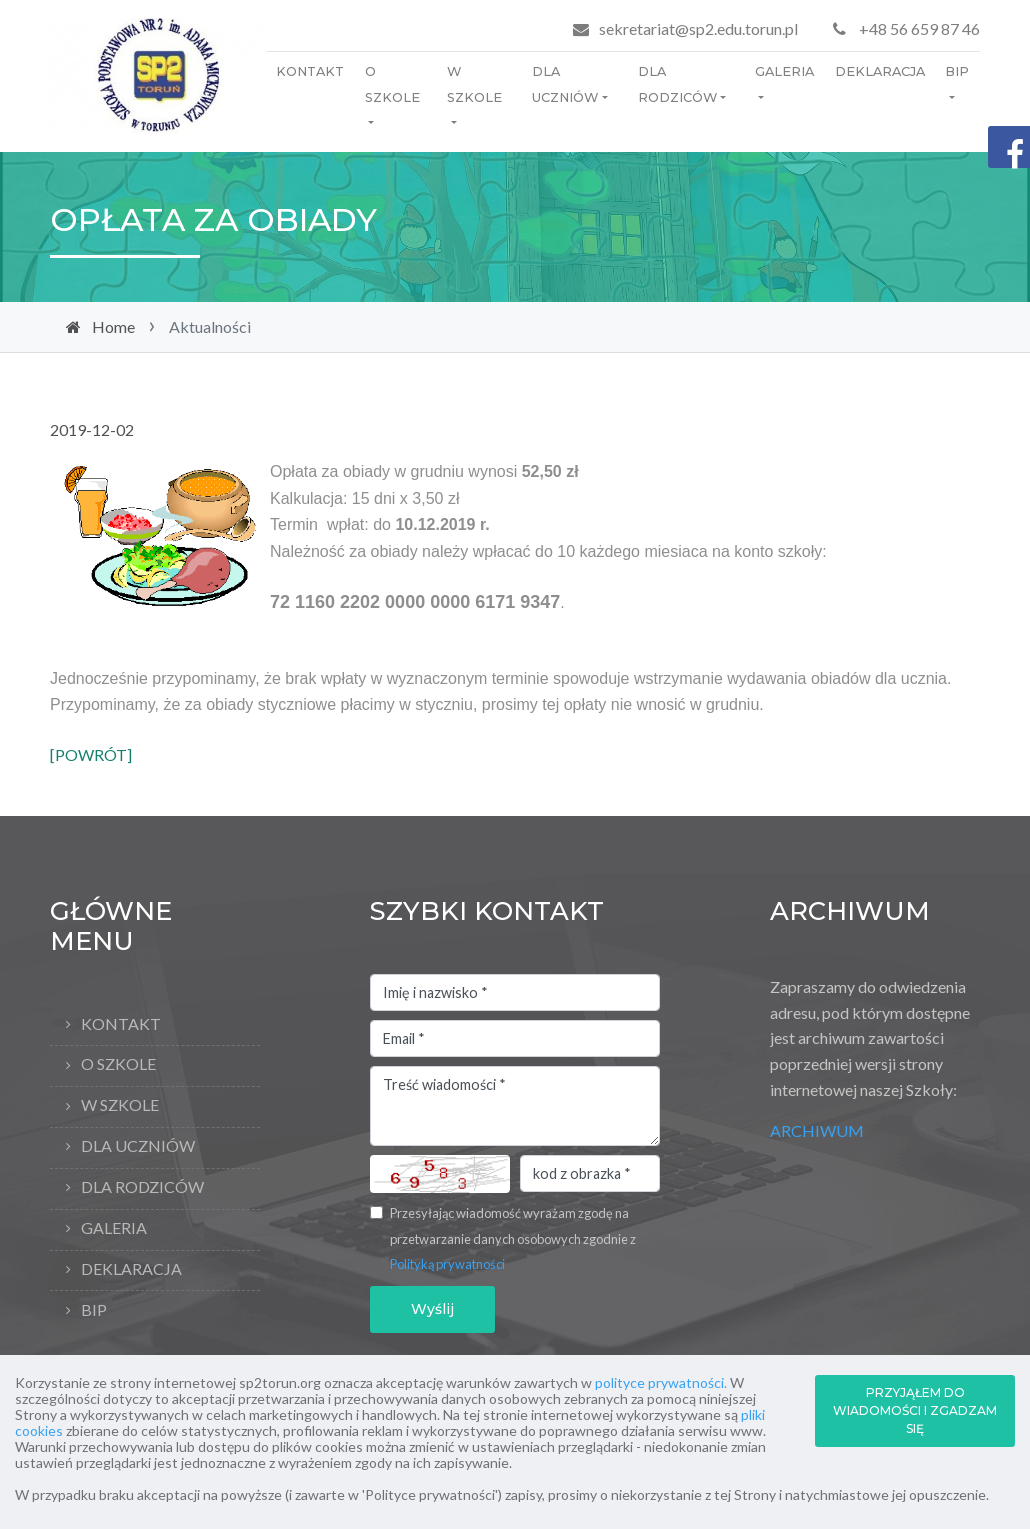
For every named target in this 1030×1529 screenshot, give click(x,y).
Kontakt (310, 71)
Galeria (784, 71)
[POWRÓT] (91, 754)
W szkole (474, 84)
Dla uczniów (565, 84)
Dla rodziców (677, 84)
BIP (957, 71)
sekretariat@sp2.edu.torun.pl (698, 28)
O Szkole (392, 84)
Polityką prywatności (447, 1264)
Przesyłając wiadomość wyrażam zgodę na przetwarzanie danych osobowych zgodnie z (513, 1238)
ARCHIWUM (817, 1130)
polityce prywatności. (661, 1382)
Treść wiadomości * (515, 1106)
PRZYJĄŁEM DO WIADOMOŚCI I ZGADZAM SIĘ (915, 1410)
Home (113, 326)
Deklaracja (880, 71)
